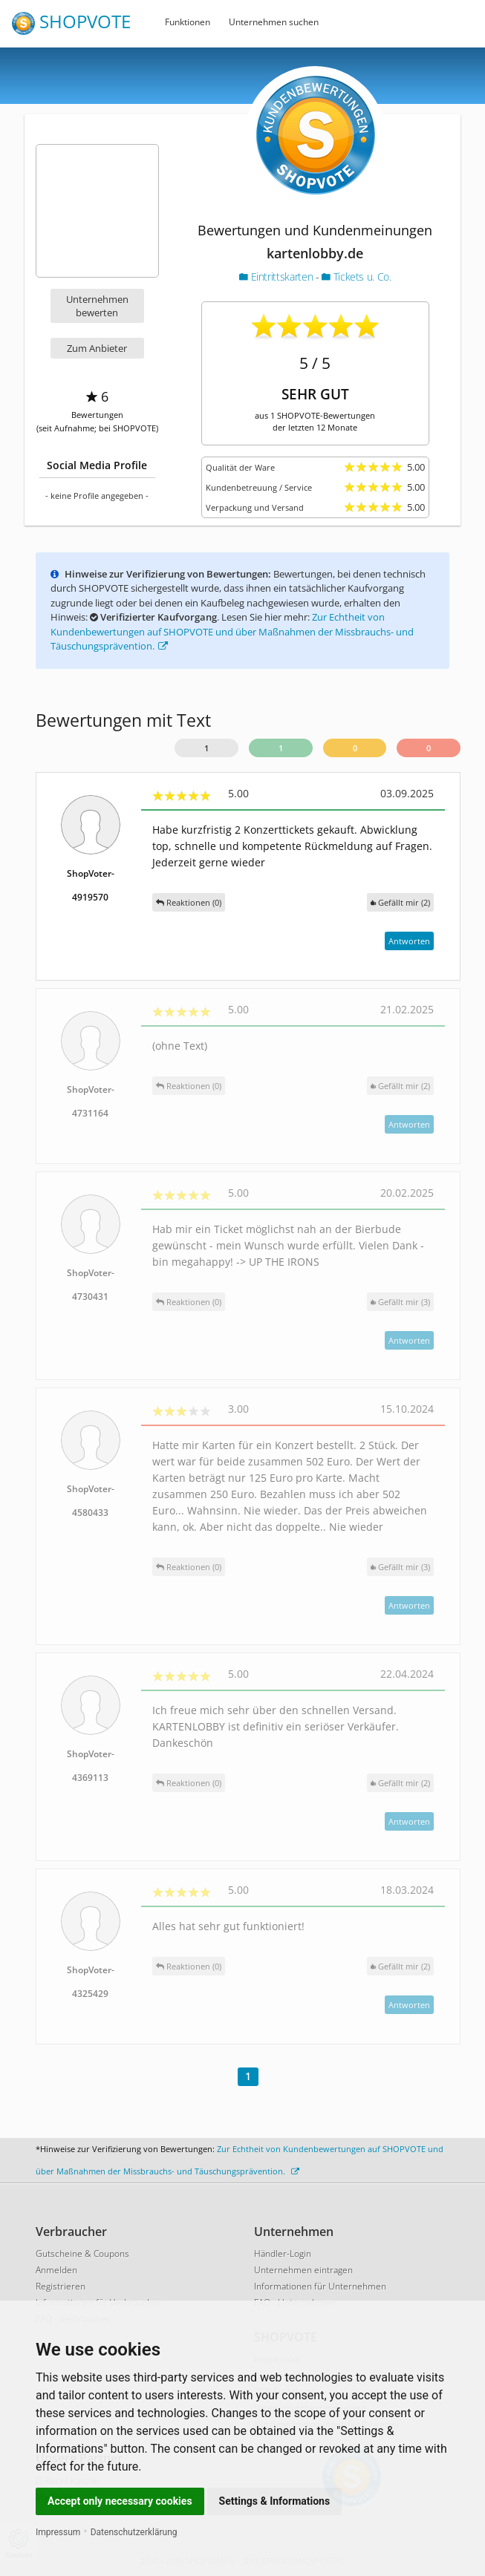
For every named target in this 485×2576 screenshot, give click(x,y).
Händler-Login (282, 2253)
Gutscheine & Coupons (82, 2253)
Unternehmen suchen (274, 22)
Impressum (58, 2532)
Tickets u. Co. (356, 276)
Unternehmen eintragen (303, 2269)
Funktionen (187, 22)
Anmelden (56, 2269)
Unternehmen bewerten (97, 305)
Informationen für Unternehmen (320, 2286)
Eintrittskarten (277, 276)
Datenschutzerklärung (134, 2532)
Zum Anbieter (97, 348)
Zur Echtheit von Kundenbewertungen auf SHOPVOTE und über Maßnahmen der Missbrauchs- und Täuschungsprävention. (232, 631)
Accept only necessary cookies (120, 2501)
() (400, 902)
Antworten (409, 941)
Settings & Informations (275, 2501)
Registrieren (60, 2286)
